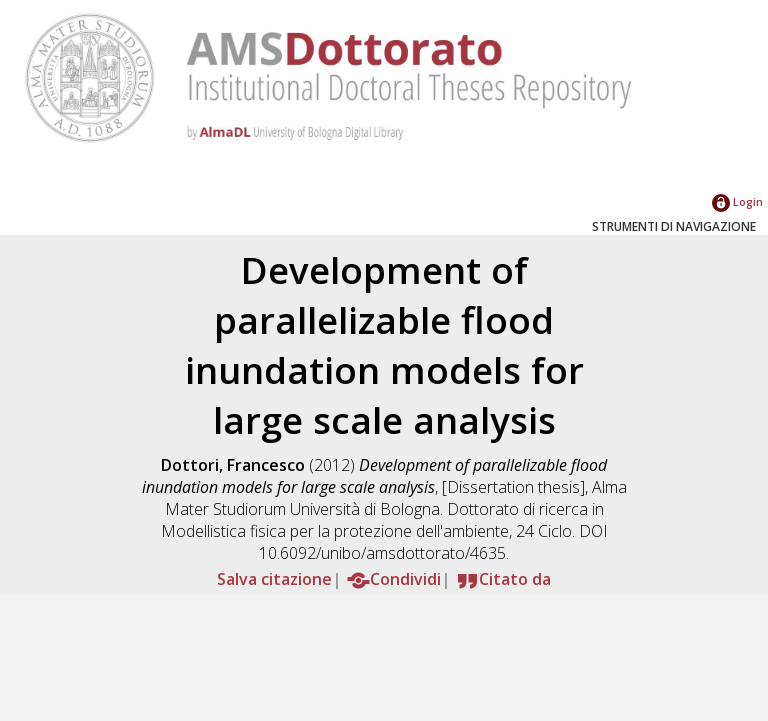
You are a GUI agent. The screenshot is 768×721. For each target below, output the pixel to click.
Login (737, 201)
